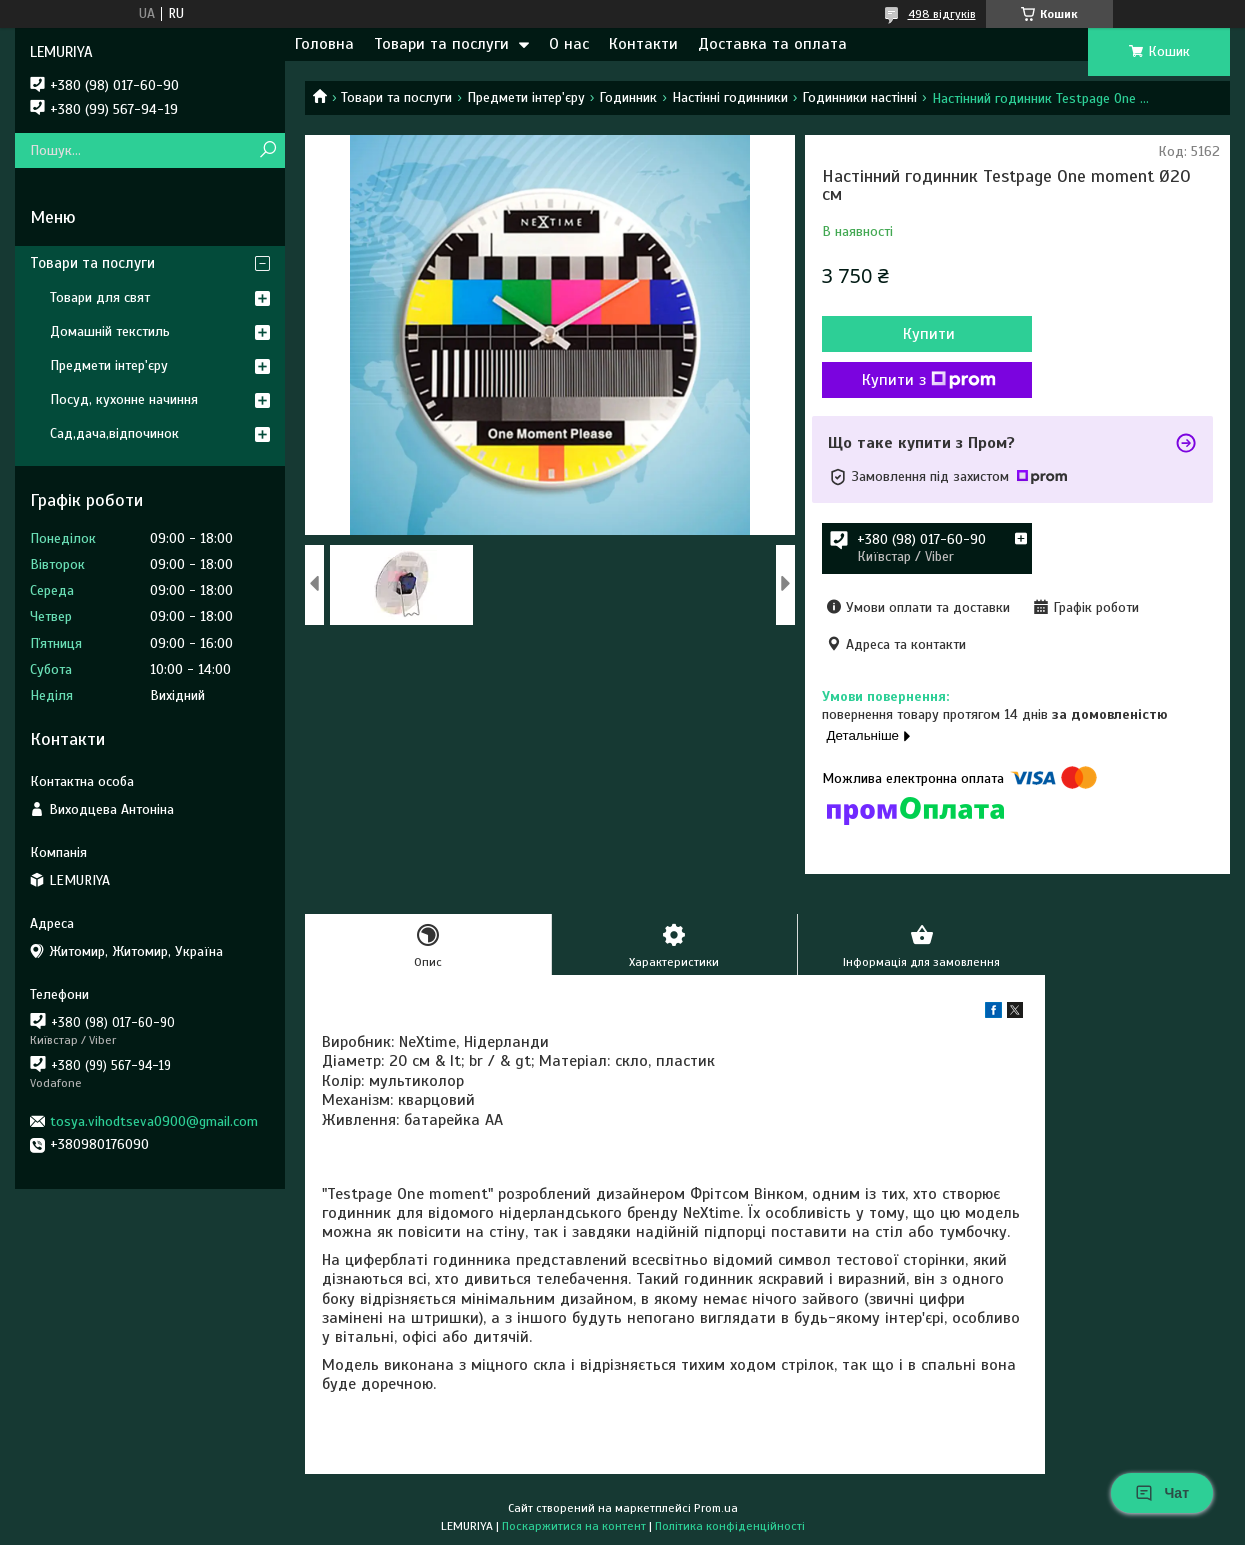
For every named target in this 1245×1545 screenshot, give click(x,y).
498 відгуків (942, 14)
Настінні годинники (730, 97)
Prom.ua (716, 1508)
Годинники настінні (859, 97)
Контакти (643, 44)
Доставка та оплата (772, 44)
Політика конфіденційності (730, 1526)
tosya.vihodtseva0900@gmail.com (154, 1121)
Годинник (628, 97)
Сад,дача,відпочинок (114, 433)
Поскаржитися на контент (574, 1526)
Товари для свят (100, 297)
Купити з (929, 380)
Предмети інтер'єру (526, 97)
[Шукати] (267, 150)
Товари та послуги (441, 44)
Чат (1162, 1493)
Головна (324, 44)
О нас (569, 44)
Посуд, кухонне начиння (124, 399)
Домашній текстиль (110, 331)
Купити (929, 334)
